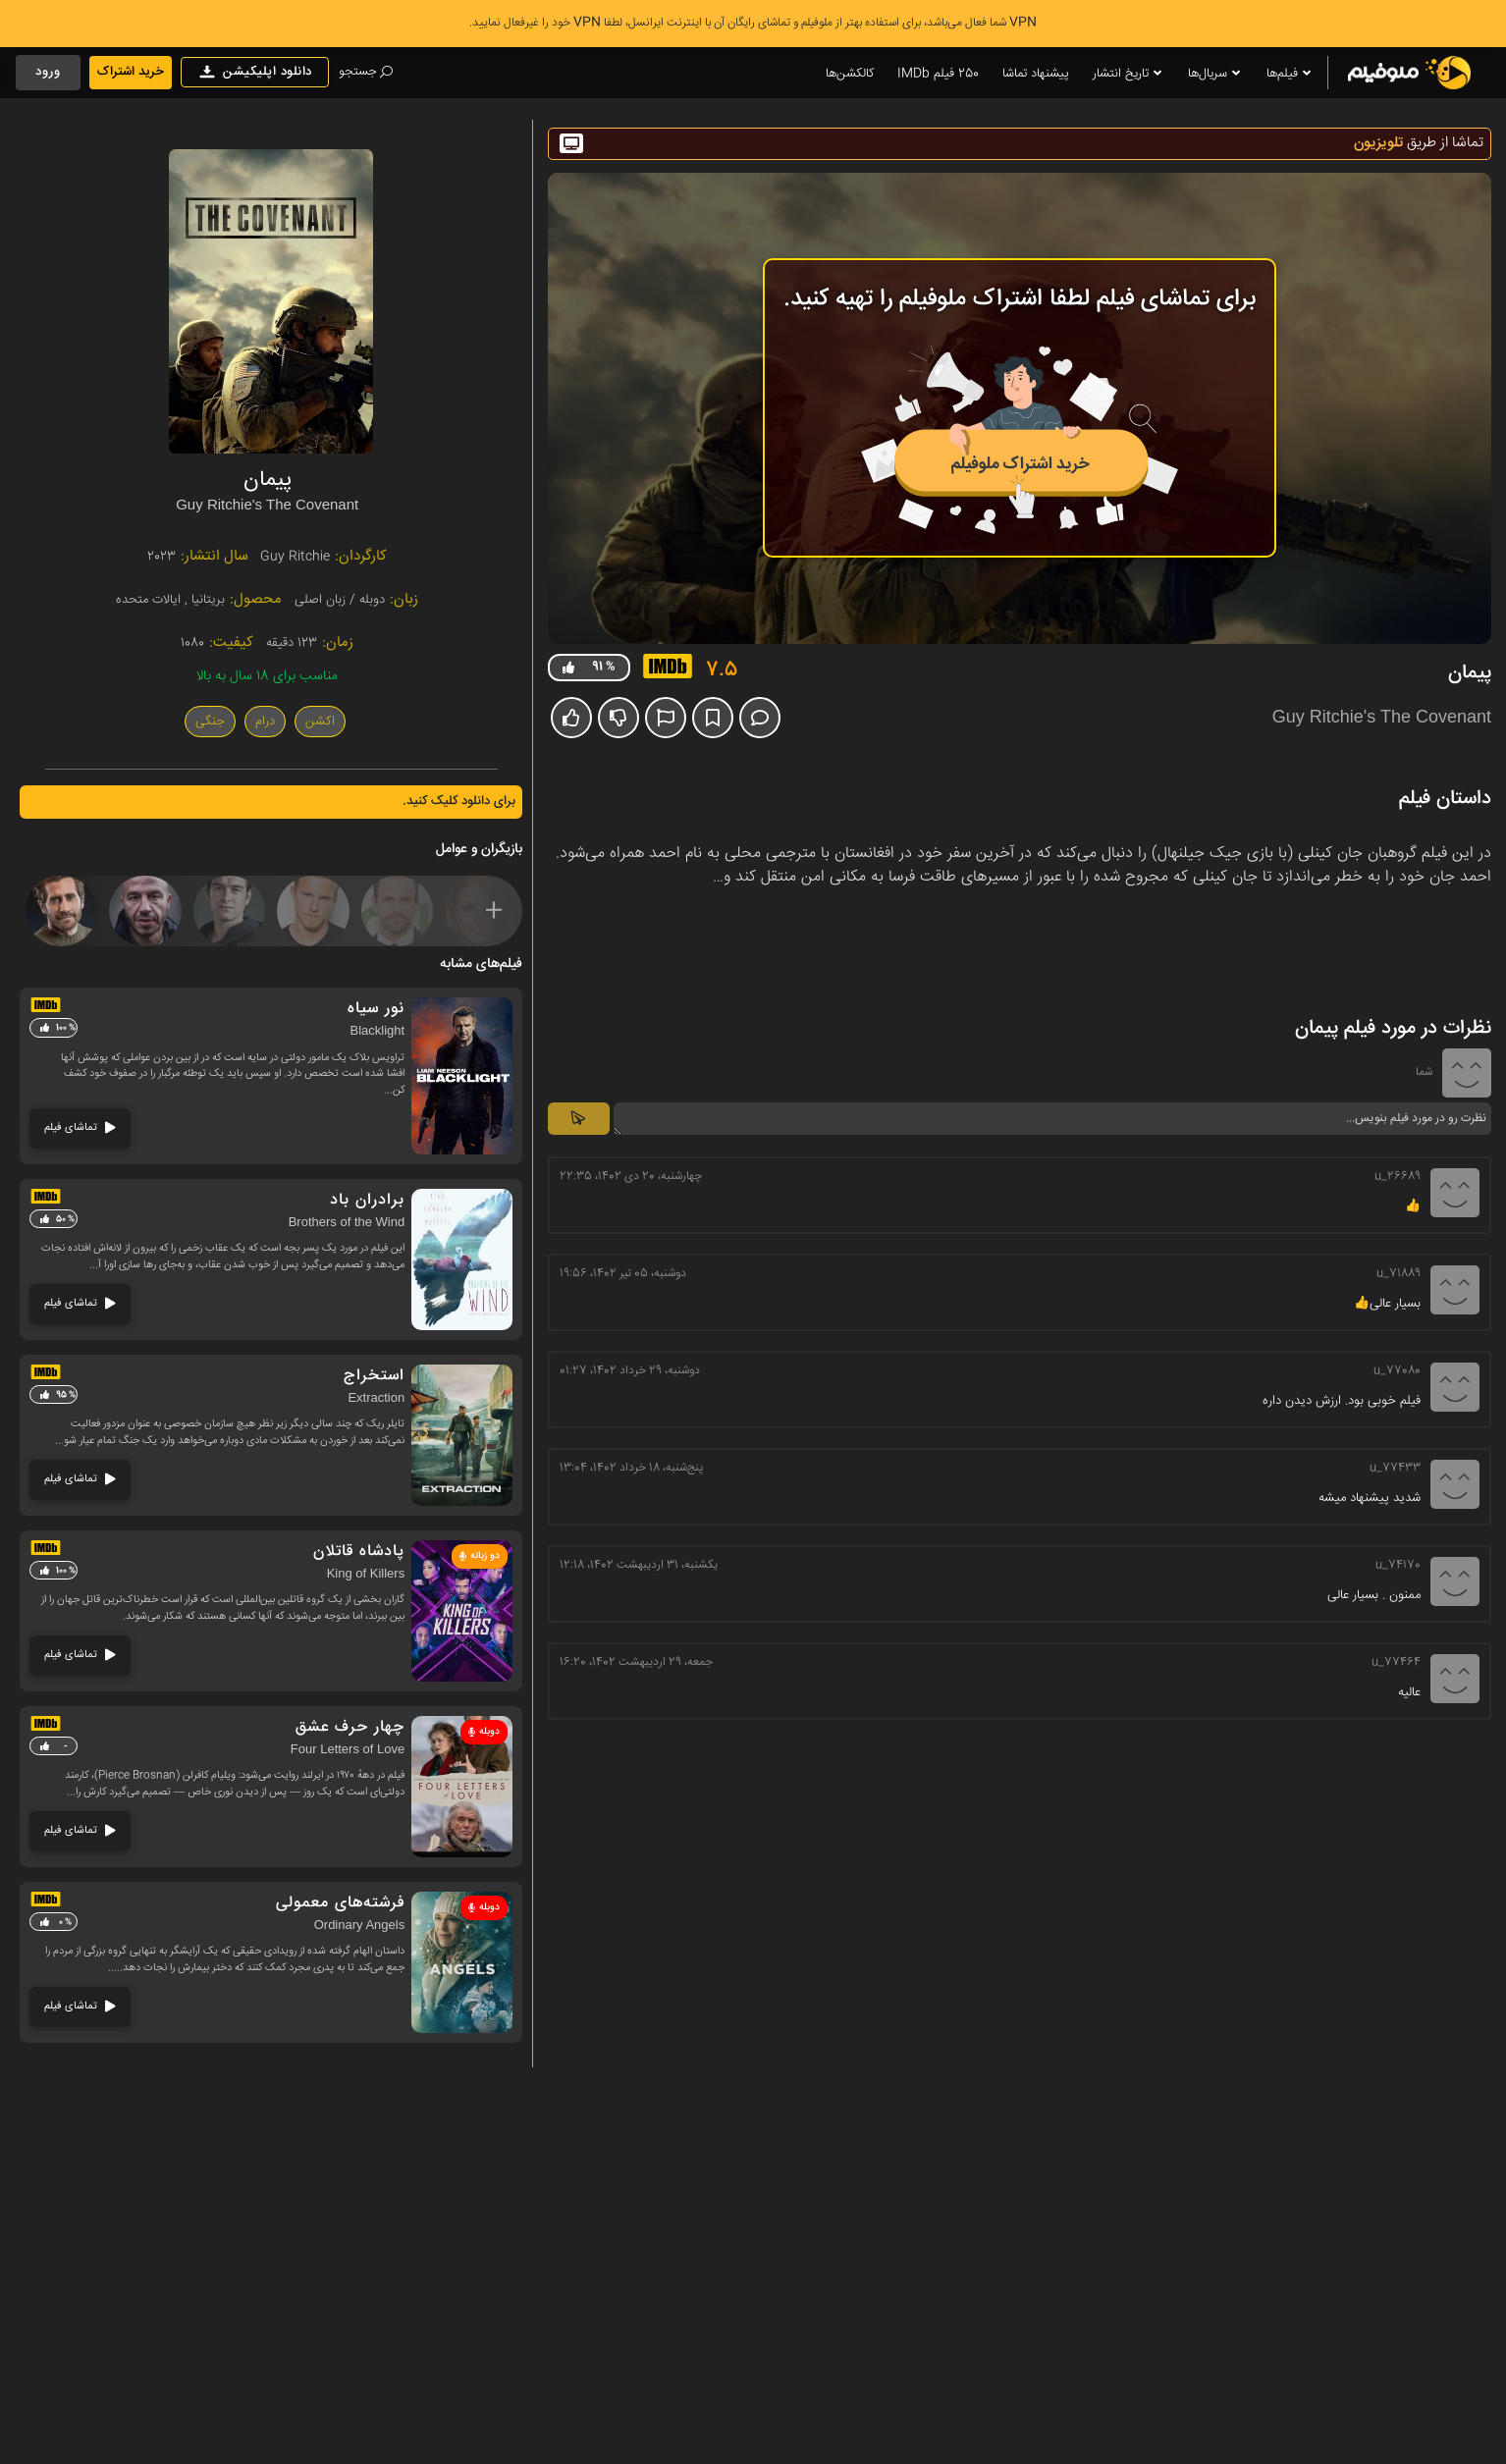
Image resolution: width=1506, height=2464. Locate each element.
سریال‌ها (1215, 74)
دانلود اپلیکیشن (254, 72)
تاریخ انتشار (1128, 74)
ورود (48, 71)
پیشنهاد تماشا (1035, 73)
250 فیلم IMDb (938, 73)
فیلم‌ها (1290, 74)
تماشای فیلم (80, 1127)
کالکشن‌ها (850, 73)
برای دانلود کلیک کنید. (459, 801)
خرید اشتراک (130, 71)
